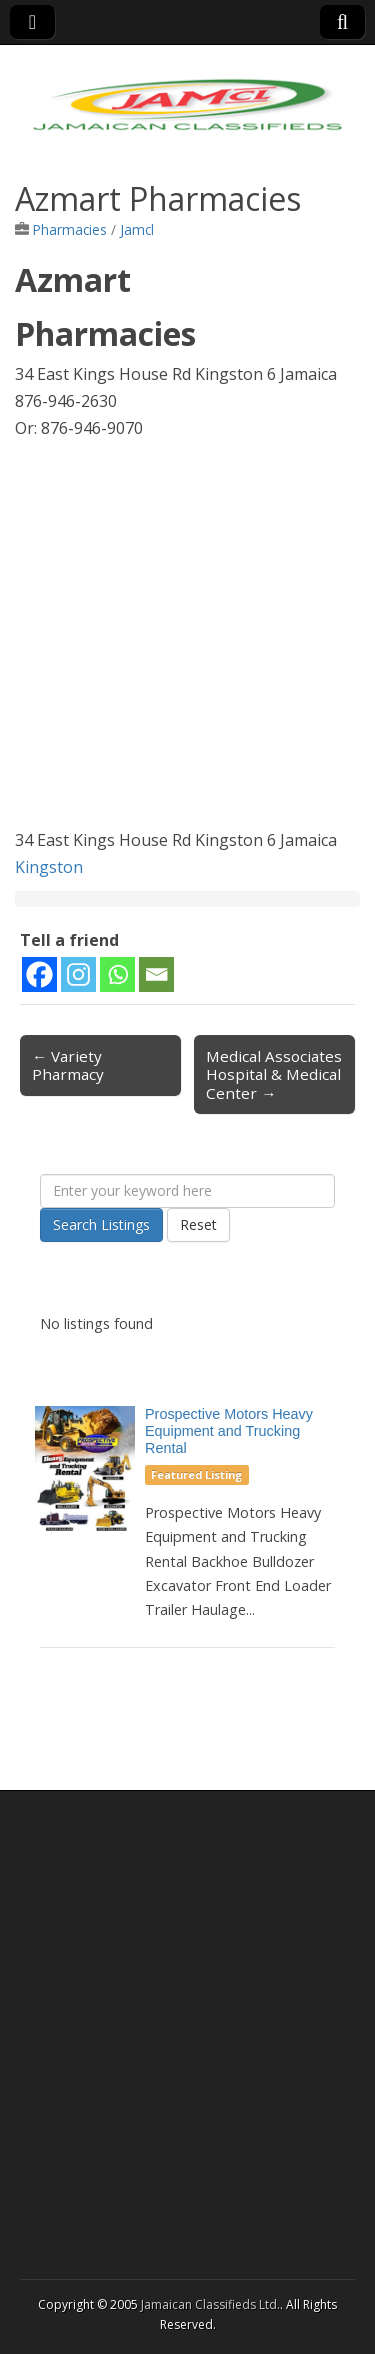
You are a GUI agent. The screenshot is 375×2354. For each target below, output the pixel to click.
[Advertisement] (187, 639)
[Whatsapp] (117, 974)
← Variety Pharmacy (68, 1065)
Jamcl (137, 229)
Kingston (49, 867)
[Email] (156, 974)
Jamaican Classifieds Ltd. (210, 2304)
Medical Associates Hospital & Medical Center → (274, 1074)
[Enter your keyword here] (187, 1191)
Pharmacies (70, 229)
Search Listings (101, 1224)
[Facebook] (39, 974)
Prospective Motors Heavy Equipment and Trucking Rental (229, 1431)
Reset (198, 1224)
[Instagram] (78, 974)
